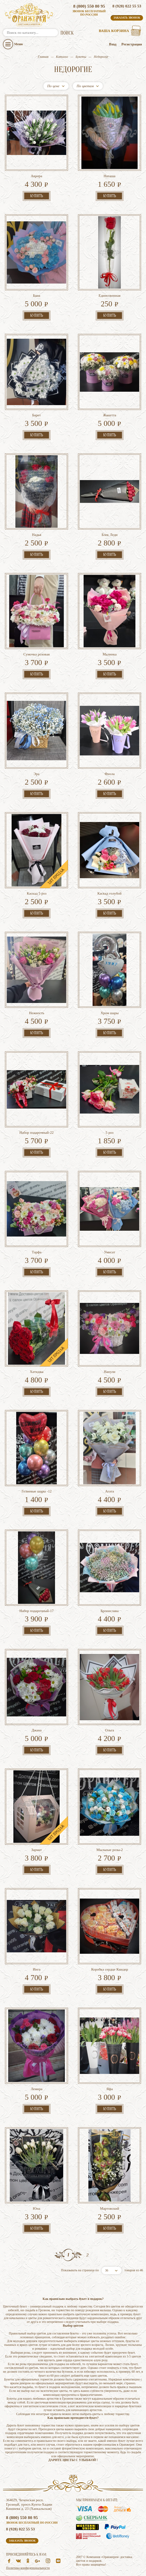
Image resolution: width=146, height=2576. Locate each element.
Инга (36, 1969)
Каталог (62, 56)
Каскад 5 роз (36, 893)
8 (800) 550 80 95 (89, 6)
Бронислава (110, 1611)
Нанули (109, 1372)
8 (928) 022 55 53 (126, 6)
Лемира (36, 2089)
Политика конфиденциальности (28, 2568)
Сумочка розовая (36, 654)
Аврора (36, 176)
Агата (109, 1491)
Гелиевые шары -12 (37, 1491)
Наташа (109, 176)
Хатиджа (36, 1372)
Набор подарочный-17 (36, 1611)
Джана (37, 1730)
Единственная (109, 296)
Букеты (81, 56)
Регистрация (131, 44)
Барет (36, 415)
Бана (36, 296)
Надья (36, 535)
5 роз (109, 1133)
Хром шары (110, 1013)
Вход (112, 44)
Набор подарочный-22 (36, 1133)
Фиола (110, 774)
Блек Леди (110, 535)
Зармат (36, 1850)
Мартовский (109, 2208)
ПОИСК (67, 33)
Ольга (109, 1730)
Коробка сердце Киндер (109, 1969)
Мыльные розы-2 (109, 1850)
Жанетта (109, 415)
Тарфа (36, 1252)
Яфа (109, 2089)
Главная (43, 56)
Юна (36, 2208)
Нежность (36, 1013)
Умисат (109, 1252)
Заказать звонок (126, 17)
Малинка (110, 654)
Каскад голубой (109, 893)
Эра (36, 774)
